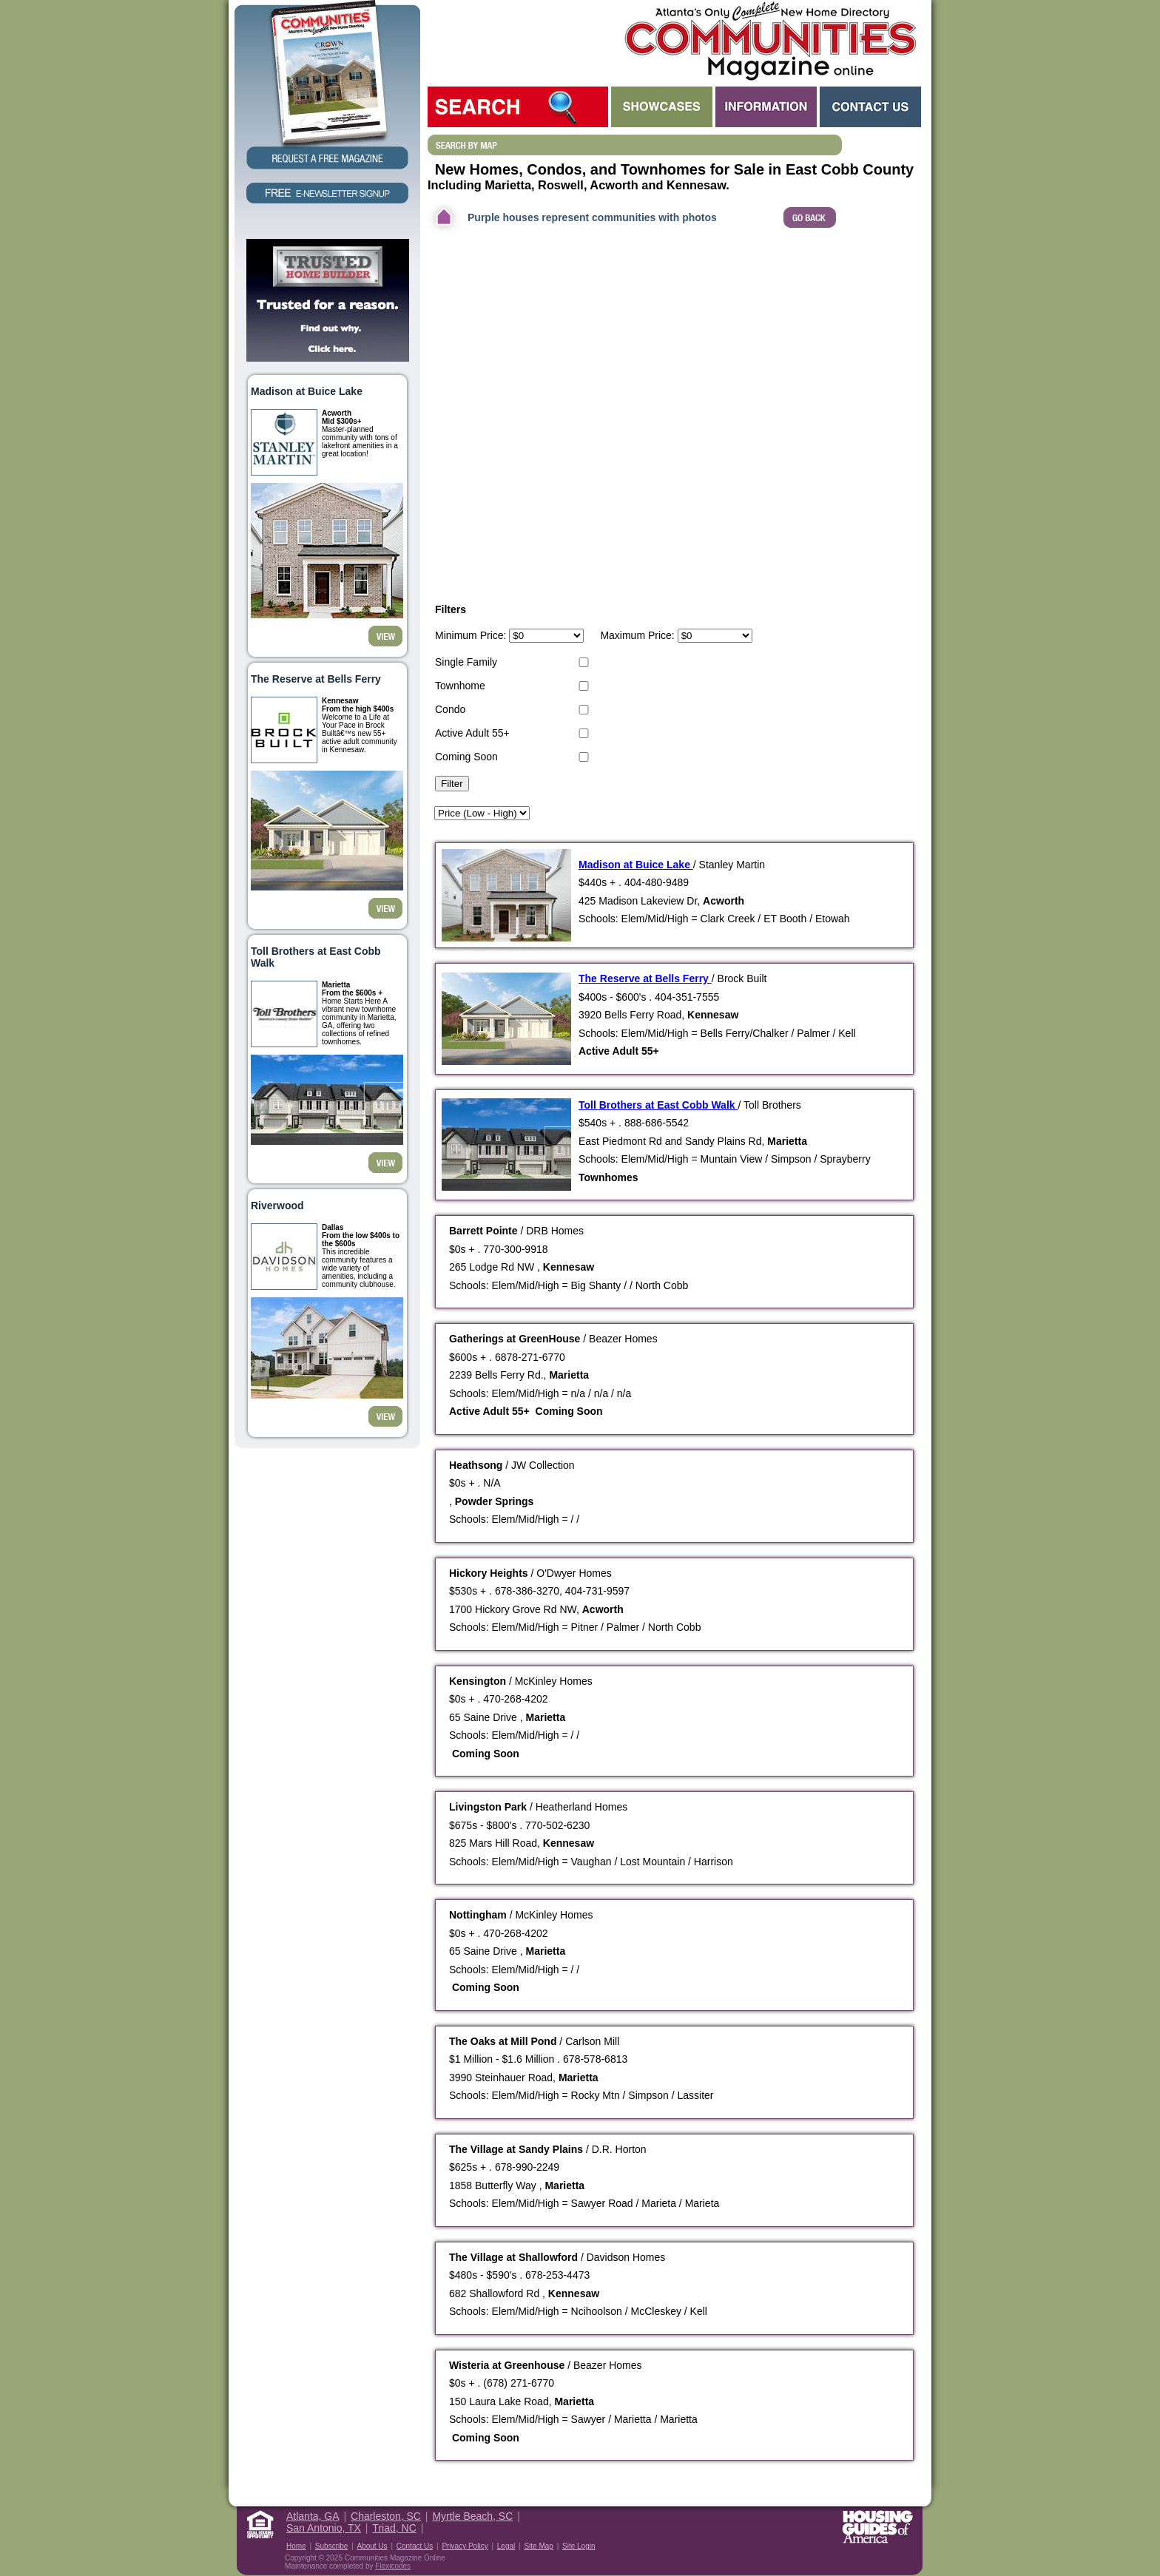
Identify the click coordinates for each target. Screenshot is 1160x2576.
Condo (450, 709)
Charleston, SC (386, 2516)
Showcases (661, 107)
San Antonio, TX (323, 2528)
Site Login (578, 2546)
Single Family (466, 662)
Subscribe (331, 2546)
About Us (372, 2546)
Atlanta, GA (313, 2516)
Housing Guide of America (877, 2526)
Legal (506, 2546)
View (385, 636)
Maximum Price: (637, 635)
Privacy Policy (465, 2546)
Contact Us (870, 107)
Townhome (460, 686)
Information (766, 107)
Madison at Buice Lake (636, 865)
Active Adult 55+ (472, 733)
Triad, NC (394, 2528)
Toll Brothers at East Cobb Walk (658, 1105)
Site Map (538, 2546)
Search (518, 107)
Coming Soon (466, 757)
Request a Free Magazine (327, 86)
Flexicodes (393, 2566)
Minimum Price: (470, 635)
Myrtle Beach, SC (472, 2516)
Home (296, 2546)
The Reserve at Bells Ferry (645, 978)
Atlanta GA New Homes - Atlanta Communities (769, 40)
